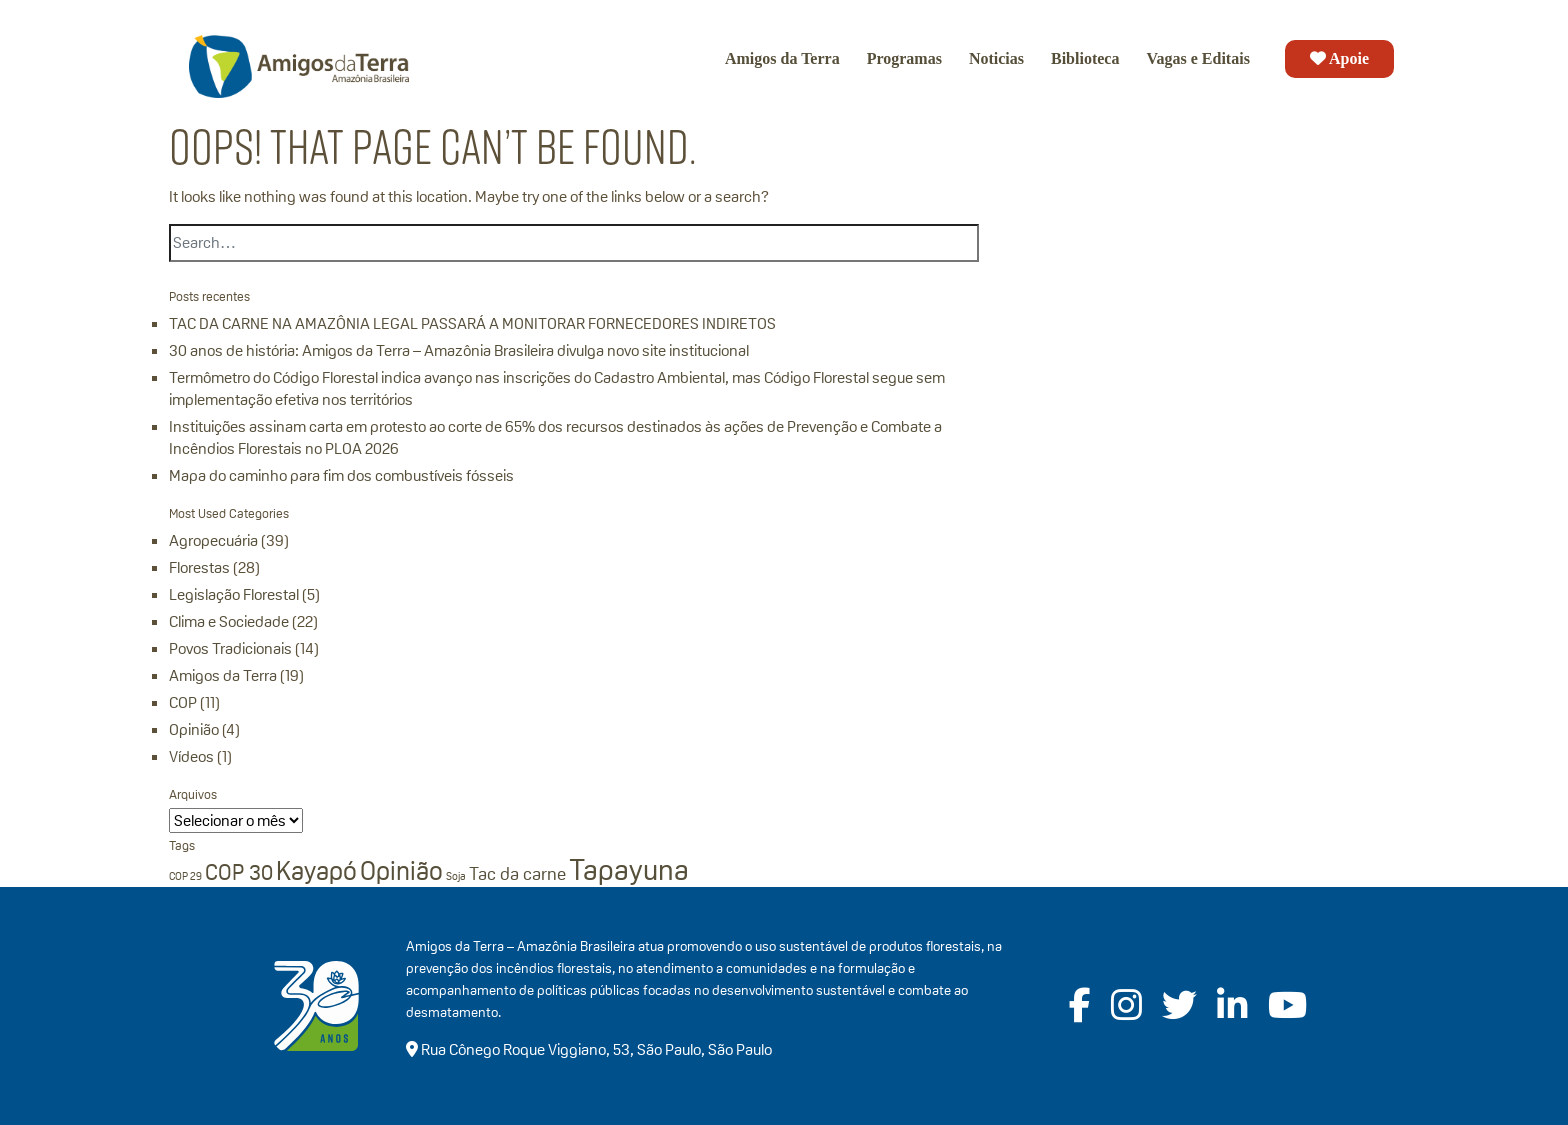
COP (183, 702)
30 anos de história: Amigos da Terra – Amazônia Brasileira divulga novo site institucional (459, 350)
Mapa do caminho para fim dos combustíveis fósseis (341, 475)
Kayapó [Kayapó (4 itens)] (316, 871)
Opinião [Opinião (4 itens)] (401, 871)
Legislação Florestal (234, 594)
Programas (904, 58)
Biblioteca (1085, 58)
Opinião (194, 729)
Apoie (1339, 58)
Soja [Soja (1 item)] (456, 876)
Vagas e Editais (1197, 58)
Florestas (199, 567)
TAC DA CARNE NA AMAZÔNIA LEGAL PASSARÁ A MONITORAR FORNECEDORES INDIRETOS (472, 323)
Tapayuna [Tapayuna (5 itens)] (629, 869)
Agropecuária (213, 540)
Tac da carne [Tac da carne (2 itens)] (517, 873)
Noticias (996, 58)
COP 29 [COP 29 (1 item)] (185, 876)
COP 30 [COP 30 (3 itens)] (239, 872)
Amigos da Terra (782, 58)
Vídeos (191, 756)
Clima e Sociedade (229, 621)
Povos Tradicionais (230, 648)
